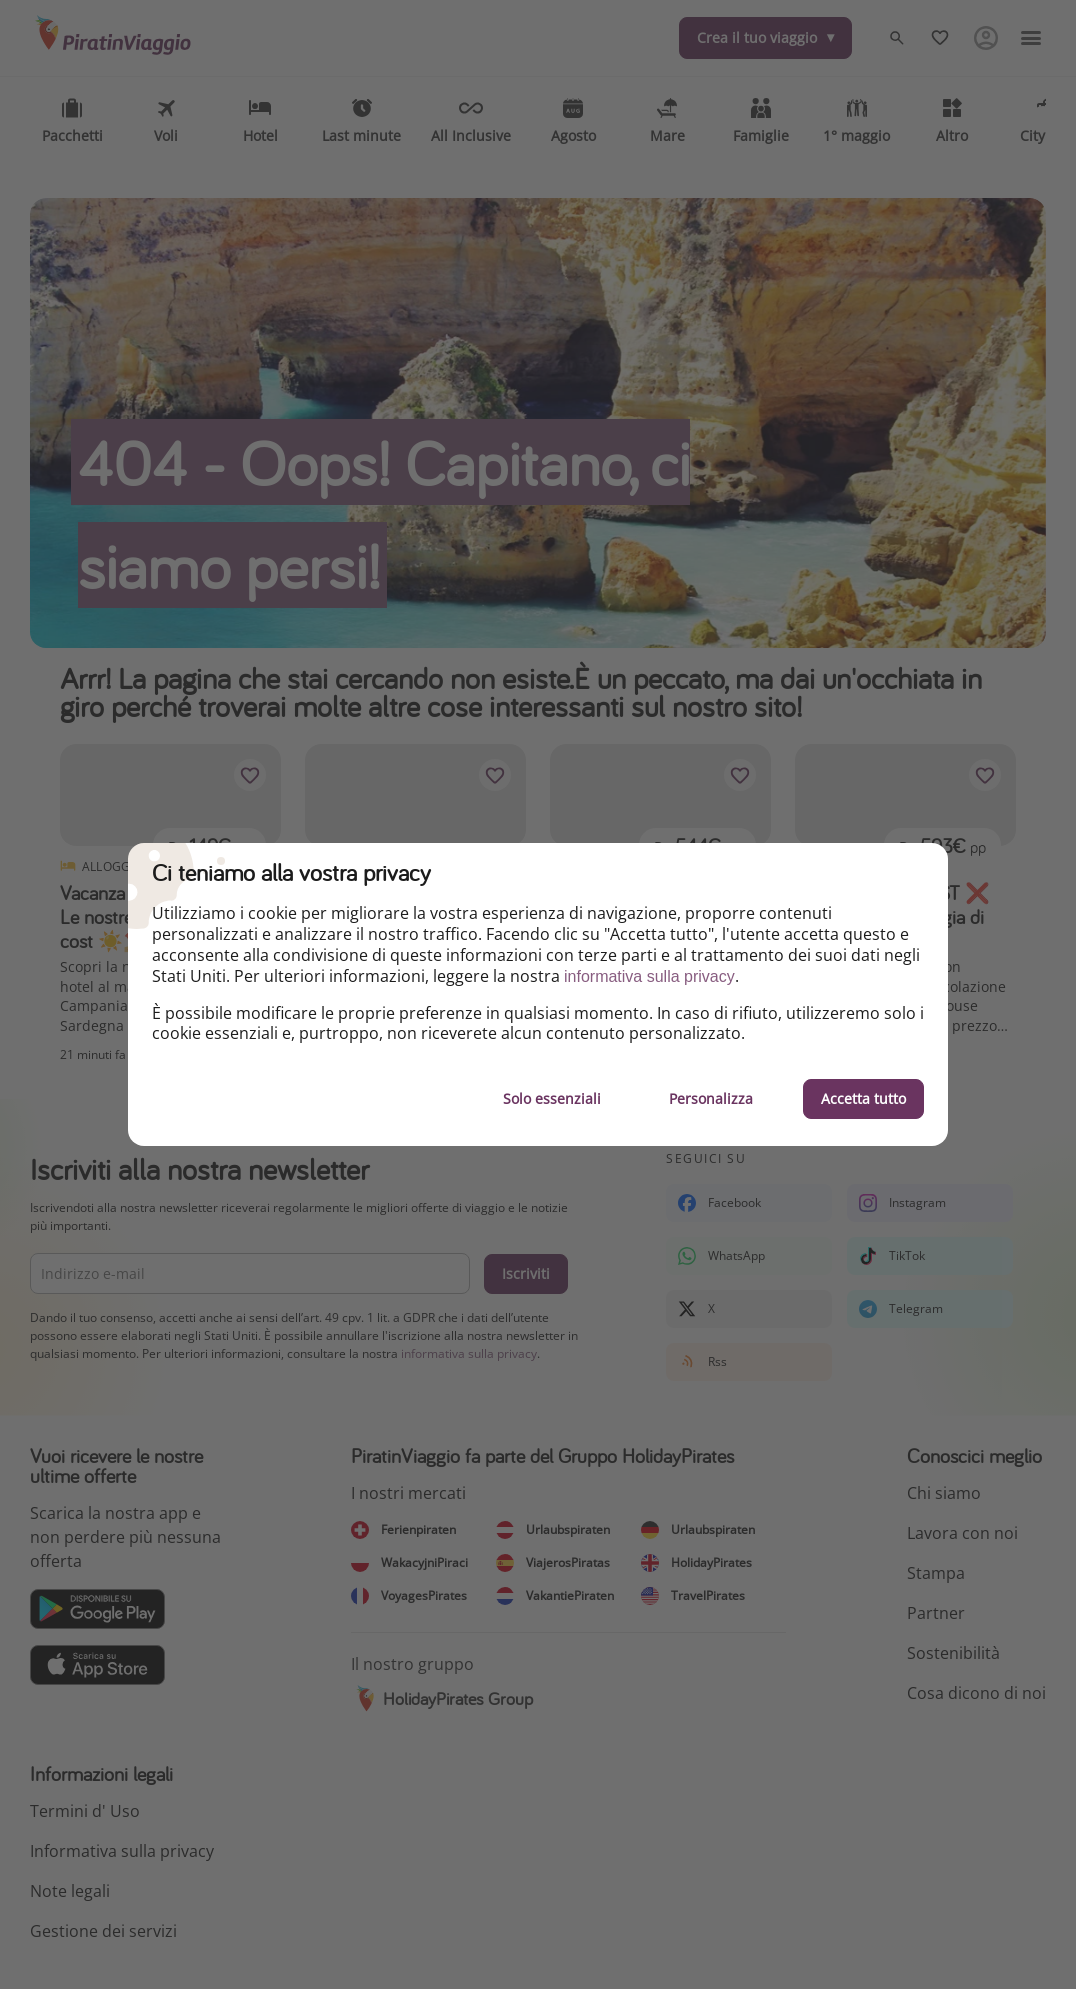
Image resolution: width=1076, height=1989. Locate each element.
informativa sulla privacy (649, 976)
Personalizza (711, 1098)
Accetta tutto (863, 1098)
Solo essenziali (552, 1098)
